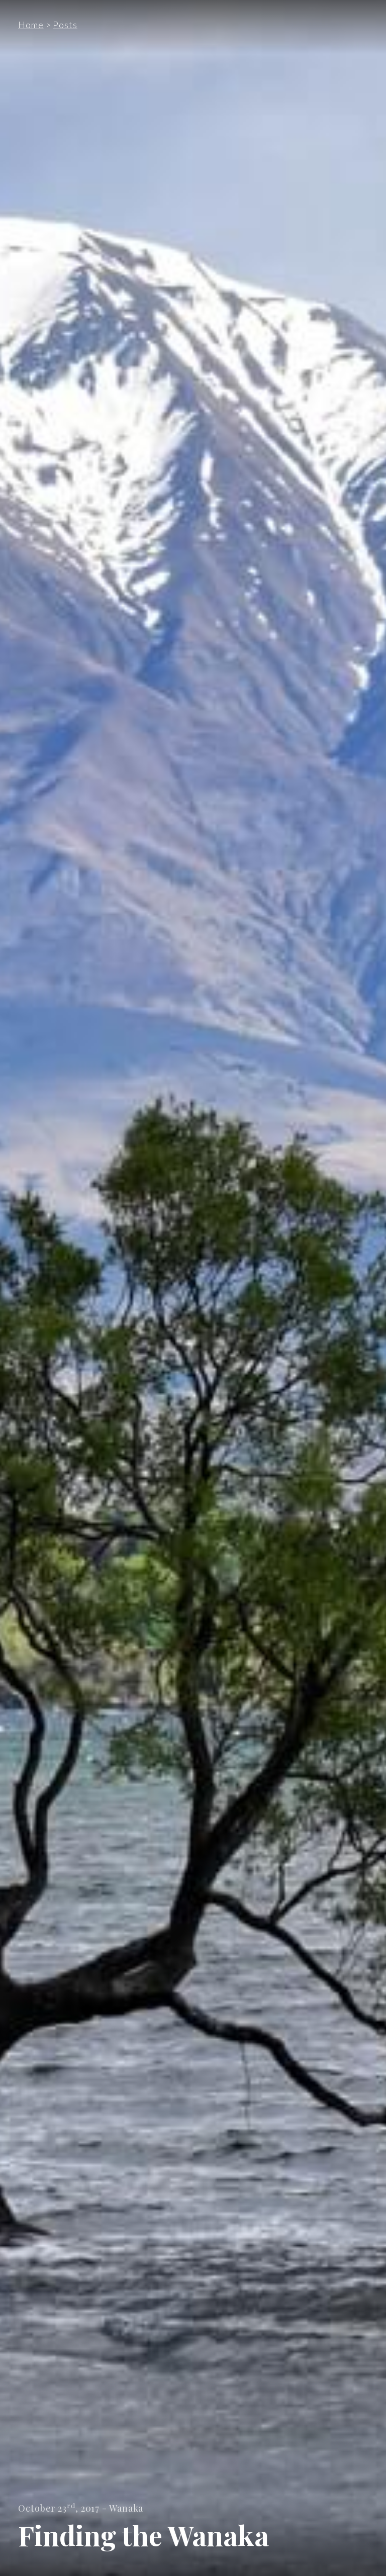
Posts (65, 24)
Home (31, 24)
